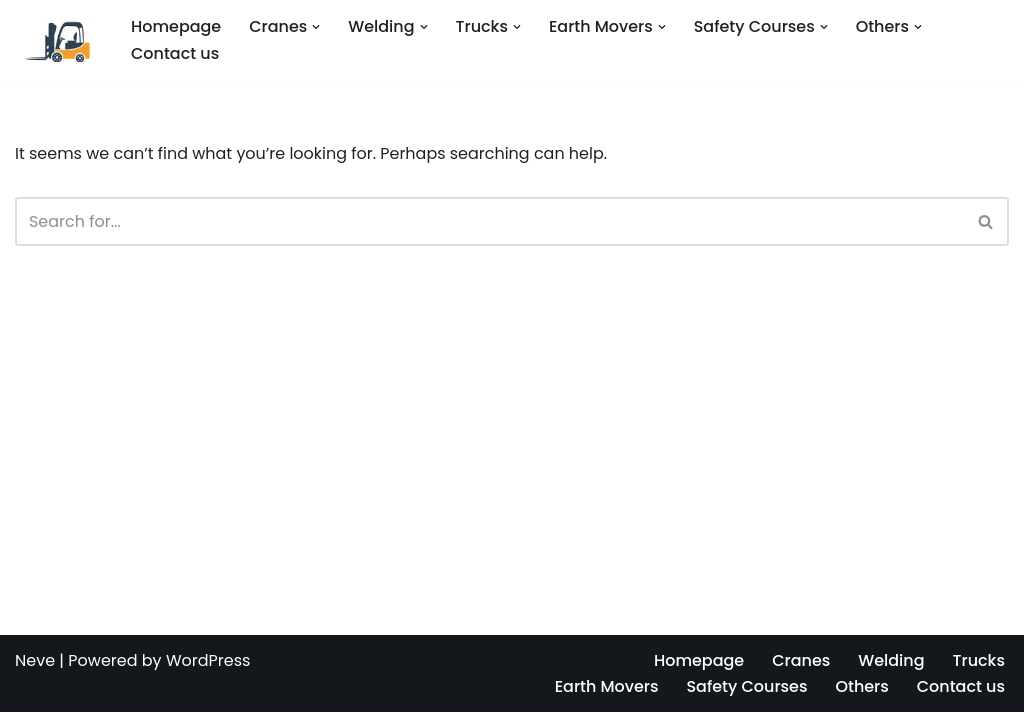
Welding (891, 668)
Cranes (801, 668)
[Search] (489, 221)
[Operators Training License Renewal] (56, 39)
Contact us (175, 53)
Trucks (978, 668)
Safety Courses (746, 694)
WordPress (208, 668)
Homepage (176, 26)
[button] (317, 27)
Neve (35, 668)
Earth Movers (606, 694)
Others (861, 694)
